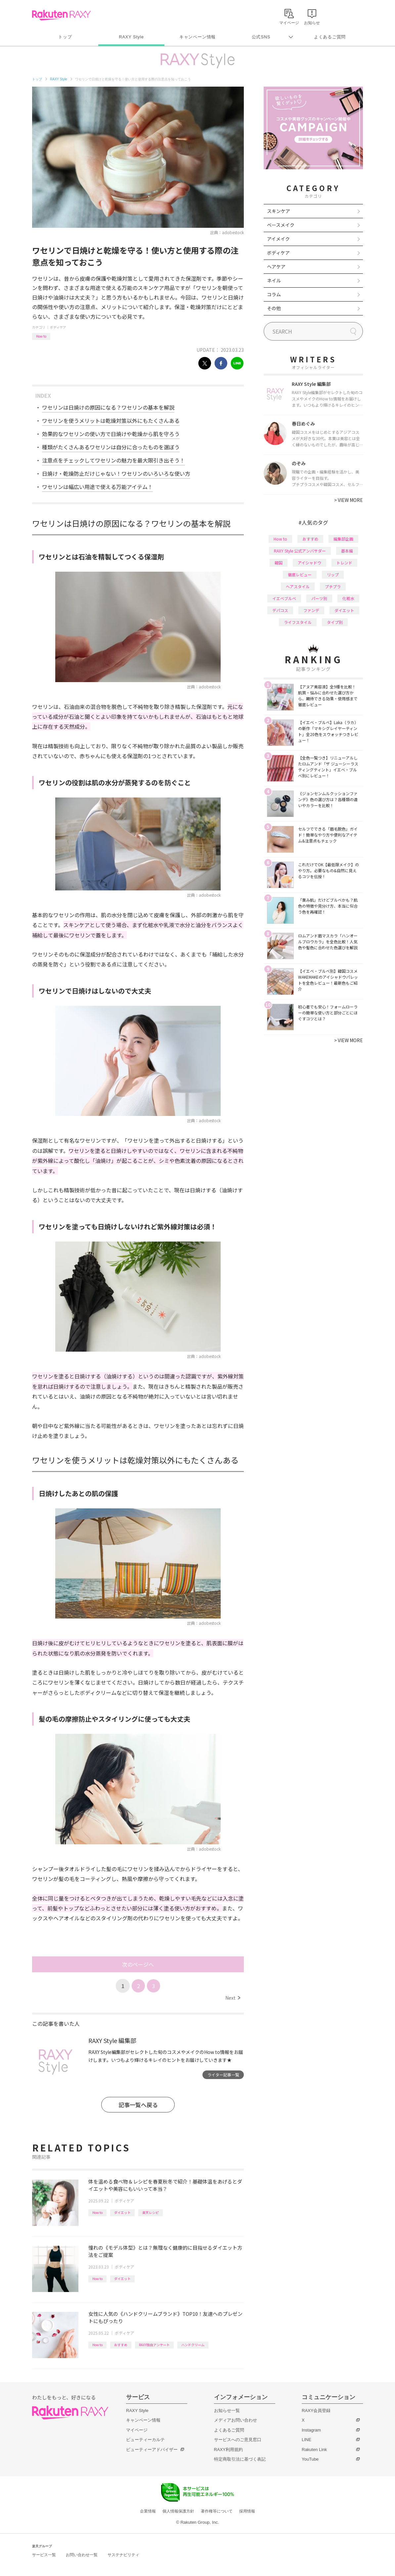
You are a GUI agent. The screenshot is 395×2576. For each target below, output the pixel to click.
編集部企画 (343, 539)
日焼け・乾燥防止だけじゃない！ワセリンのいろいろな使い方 (116, 473)
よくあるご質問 (330, 36)
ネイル (274, 280)
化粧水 (348, 598)
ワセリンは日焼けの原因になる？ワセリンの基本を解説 (108, 407)
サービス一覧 (44, 2555)
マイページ (137, 2430)
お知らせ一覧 (227, 2410)
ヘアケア (276, 266)
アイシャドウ (309, 562)
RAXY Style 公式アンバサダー (300, 550)
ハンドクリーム (192, 2344)
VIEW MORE (348, 500)
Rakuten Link (314, 2449)
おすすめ (120, 2344)
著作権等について (217, 2511)
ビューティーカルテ (145, 2439)
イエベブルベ (284, 598)
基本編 (347, 550)
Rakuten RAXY (61, 15)
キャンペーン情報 (197, 36)
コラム (274, 294)
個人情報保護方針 (178, 2511)
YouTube (310, 2459)
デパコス (280, 610)
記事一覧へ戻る (138, 2105)
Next (232, 1997)
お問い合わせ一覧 (82, 2555)
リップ (333, 574)
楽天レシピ (150, 2212)
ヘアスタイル (298, 586)
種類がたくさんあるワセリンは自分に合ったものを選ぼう (111, 447)
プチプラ (333, 586)
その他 (274, 308)
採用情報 (247, 2511)
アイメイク (278, 238)
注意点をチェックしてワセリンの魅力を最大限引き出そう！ (113, 460)
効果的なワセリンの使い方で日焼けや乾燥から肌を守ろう (111, 434)
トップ (65, 36)
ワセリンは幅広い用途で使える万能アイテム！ (97, 487)
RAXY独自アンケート (154, 2344)
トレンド (344, 562)
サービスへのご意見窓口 (237, 2439)
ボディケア (58, 327)
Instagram (311, 2430)
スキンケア (278, 211)
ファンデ (311, 610)
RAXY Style (131, 36)
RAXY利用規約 (228, 2449)
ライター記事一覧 (223, 2074)
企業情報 (148, 2511)
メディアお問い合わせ (235, 2420)
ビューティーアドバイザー (152, 2449)
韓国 (279, 562)
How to (41, 336)
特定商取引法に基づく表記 (240, 2459)
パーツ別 (319, 598)
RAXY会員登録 (316, 2410)
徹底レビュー (300, 574)
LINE (306, 2439)
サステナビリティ (123, 2555)
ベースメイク (280, 225)
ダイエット (122, 2212)
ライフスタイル (298, 622)
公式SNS (261, 36)
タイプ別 (335, 622)
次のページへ (138, 1964)
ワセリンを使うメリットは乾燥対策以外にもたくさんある (111, 421)
